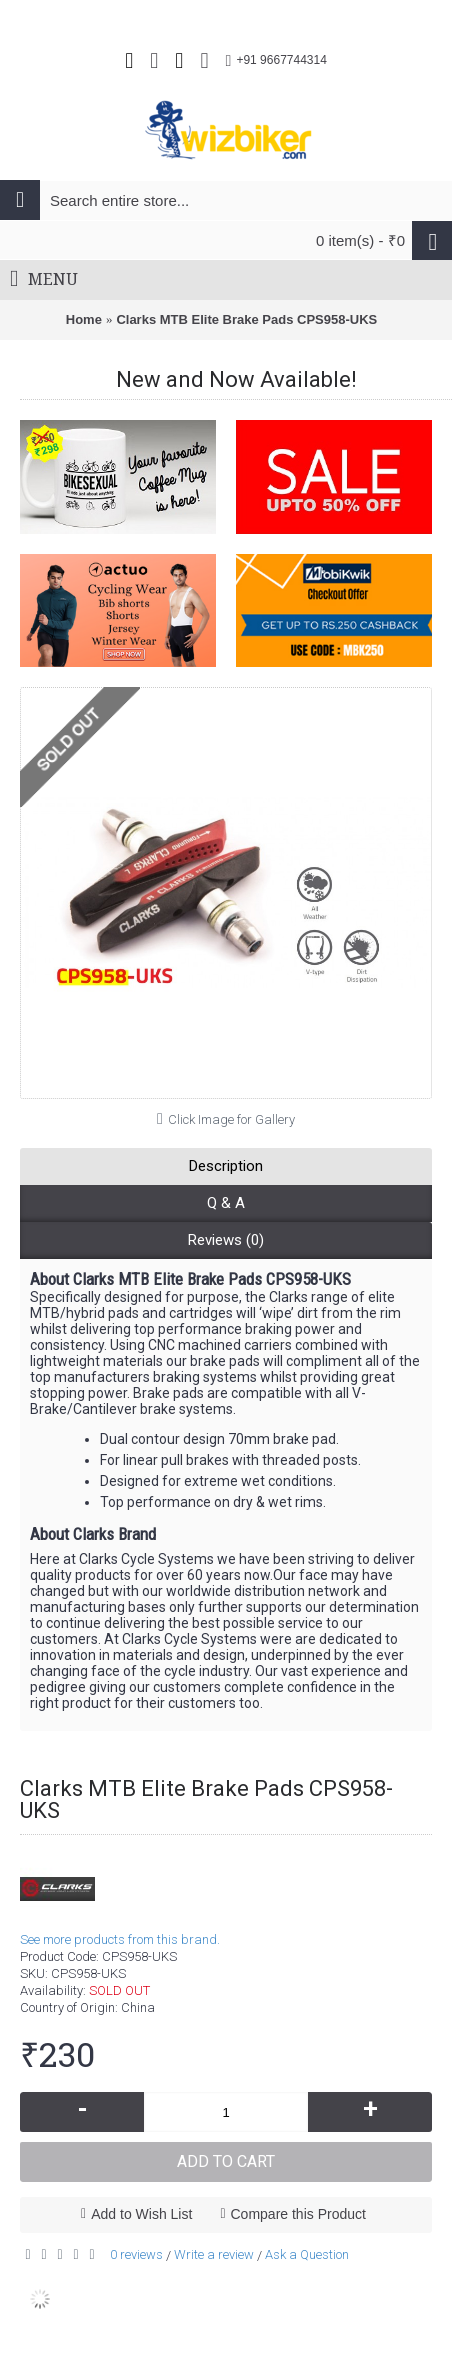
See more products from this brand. (120, 1939)
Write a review (214, 2254)
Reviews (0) (226, 1240)
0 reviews (136, 2254)
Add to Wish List (141, 2214)
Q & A (226, 1203)
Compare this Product (298, 2214)
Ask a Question (307, 2254)
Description (226, 1166)
